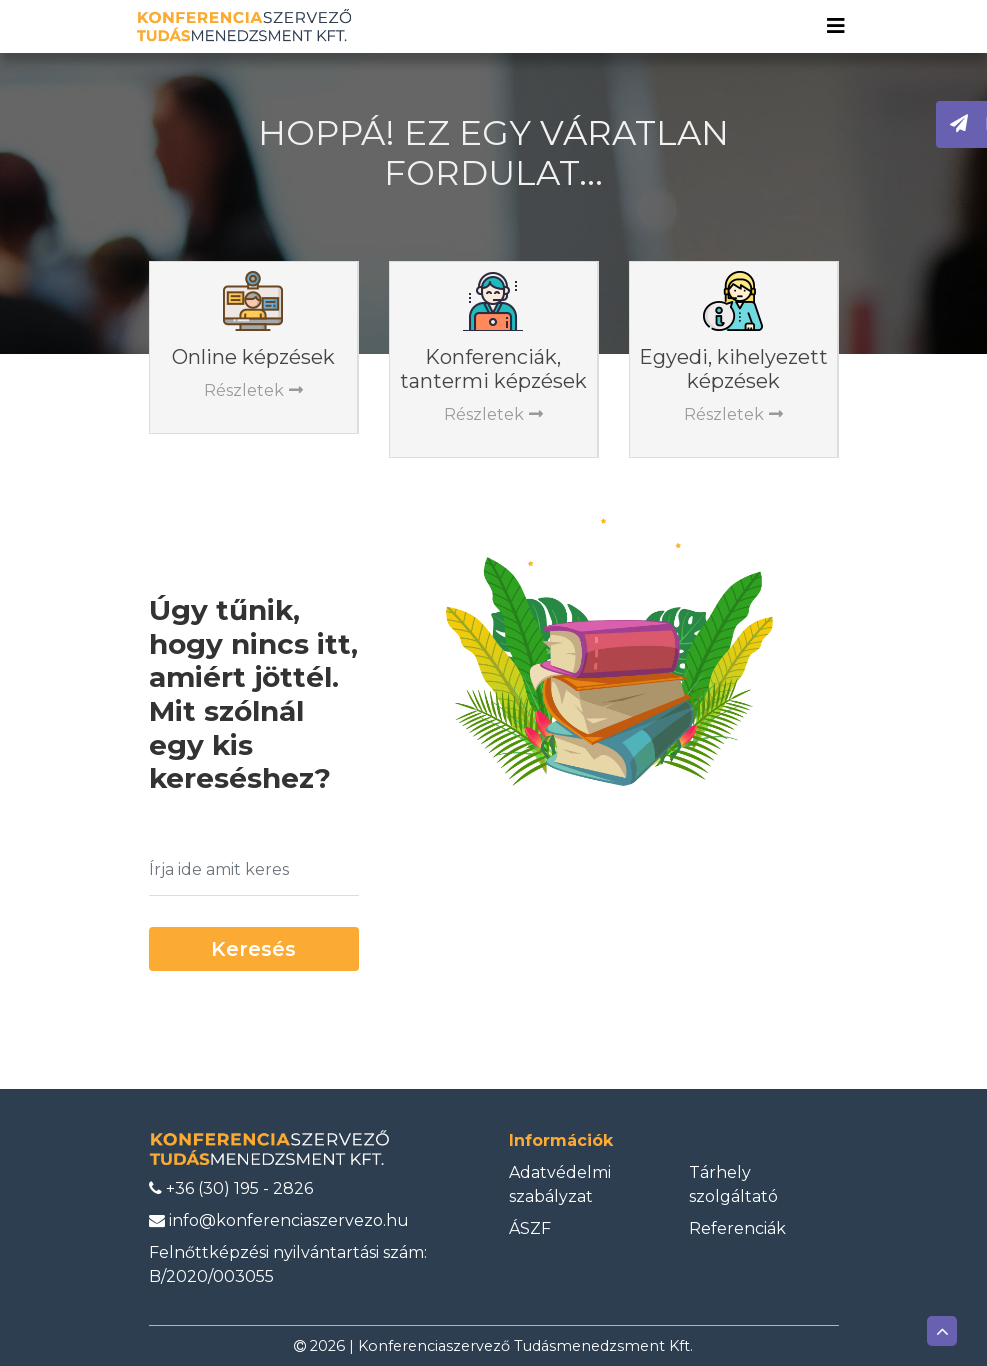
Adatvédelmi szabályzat (560, 1184)
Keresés (253, 949)
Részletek (253, 390)
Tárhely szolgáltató (733, 1184)
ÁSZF (530, 1228)
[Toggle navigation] (836, 26)
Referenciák (737, 1228)
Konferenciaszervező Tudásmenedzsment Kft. (525, 1346)
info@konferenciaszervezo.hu (279, 1220)
